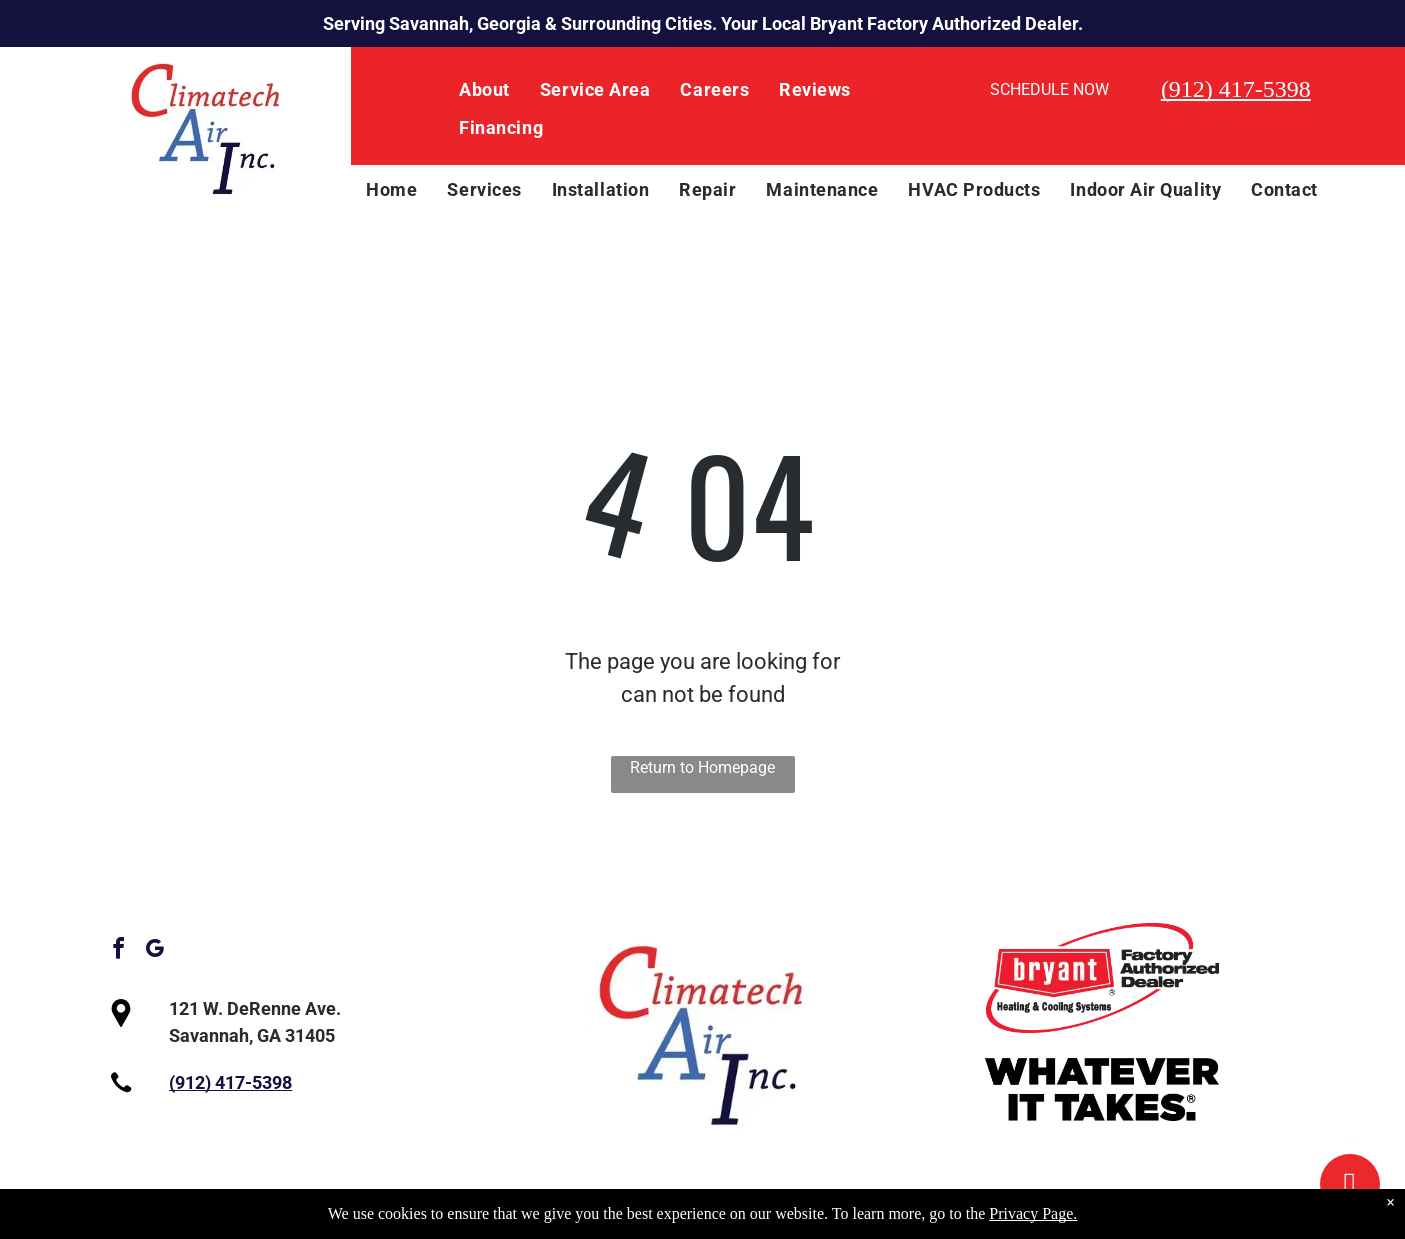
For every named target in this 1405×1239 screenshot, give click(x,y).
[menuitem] (484, 90)
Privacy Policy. (708, 1215)
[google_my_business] (155, 951)
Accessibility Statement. (865, 1215)
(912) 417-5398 (1236, 89)
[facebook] (119, 951)
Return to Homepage (702, 767)
